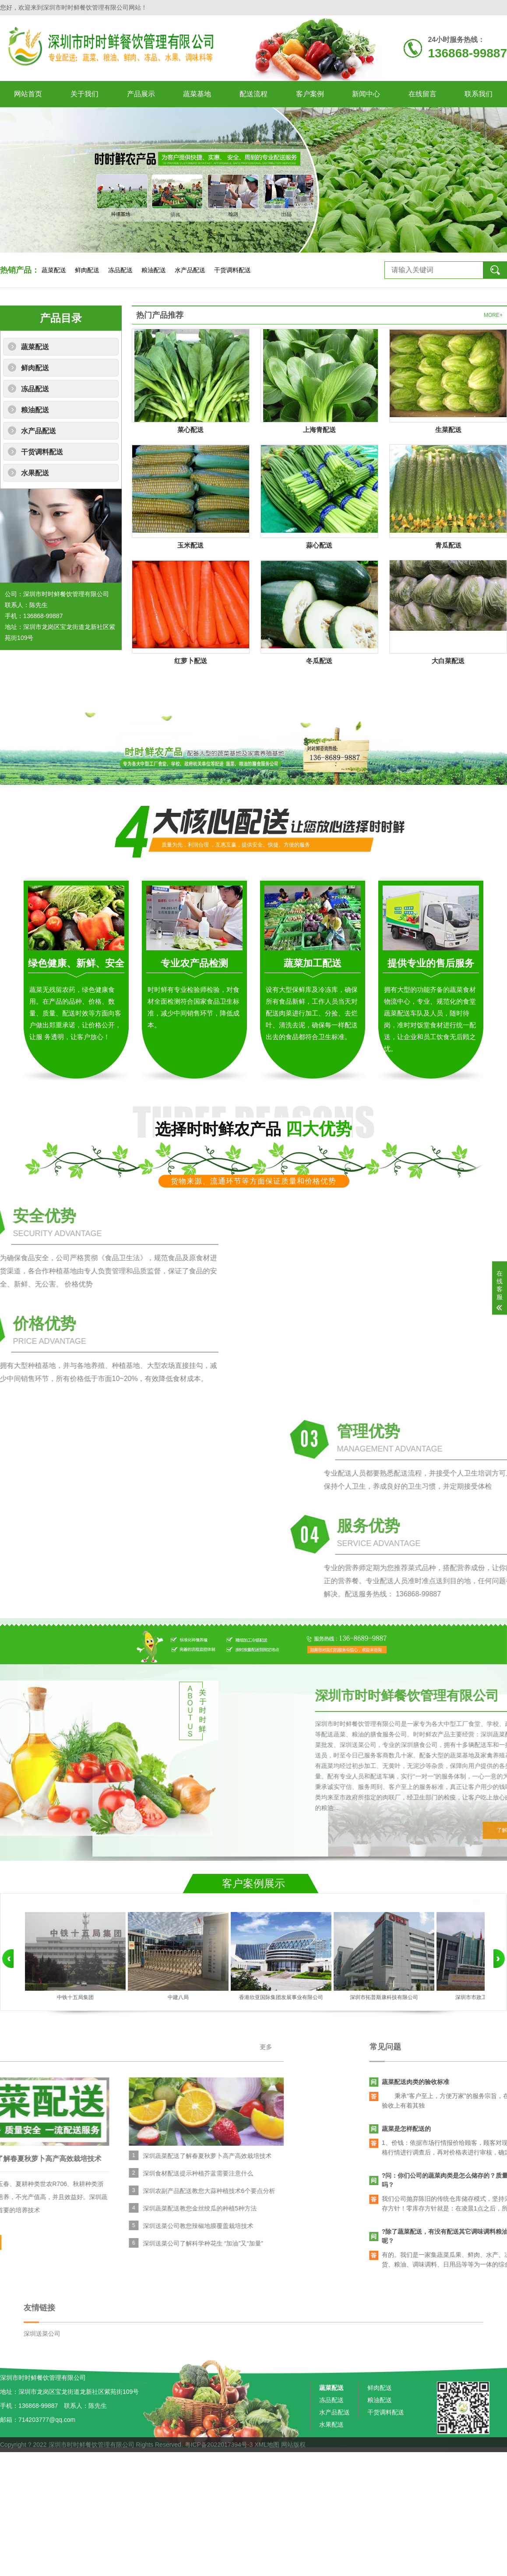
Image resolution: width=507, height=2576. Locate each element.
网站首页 (28, 94)
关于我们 (84, 94)
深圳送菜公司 (42, 2382)
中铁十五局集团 (75, 1997)
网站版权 (293, 2456)
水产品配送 (190, 270)
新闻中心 (366, 94)
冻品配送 (120, 270)
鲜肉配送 (87, 270)
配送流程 (253, 94)
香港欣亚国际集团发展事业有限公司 (281, 1997)
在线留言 (422, 94)
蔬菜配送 (54, 270)
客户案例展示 (253, 1883)
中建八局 (178, 1997)
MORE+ (493, 315)
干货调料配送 (232, 270)
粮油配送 (153, 270)
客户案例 (310, 94)
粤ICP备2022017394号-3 (219, 2456)
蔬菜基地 (197, 94)
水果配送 (35, 473)
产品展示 (141, 94)
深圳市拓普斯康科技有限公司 (384, 1997)
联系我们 (479, 94)
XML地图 (266, 2456)
